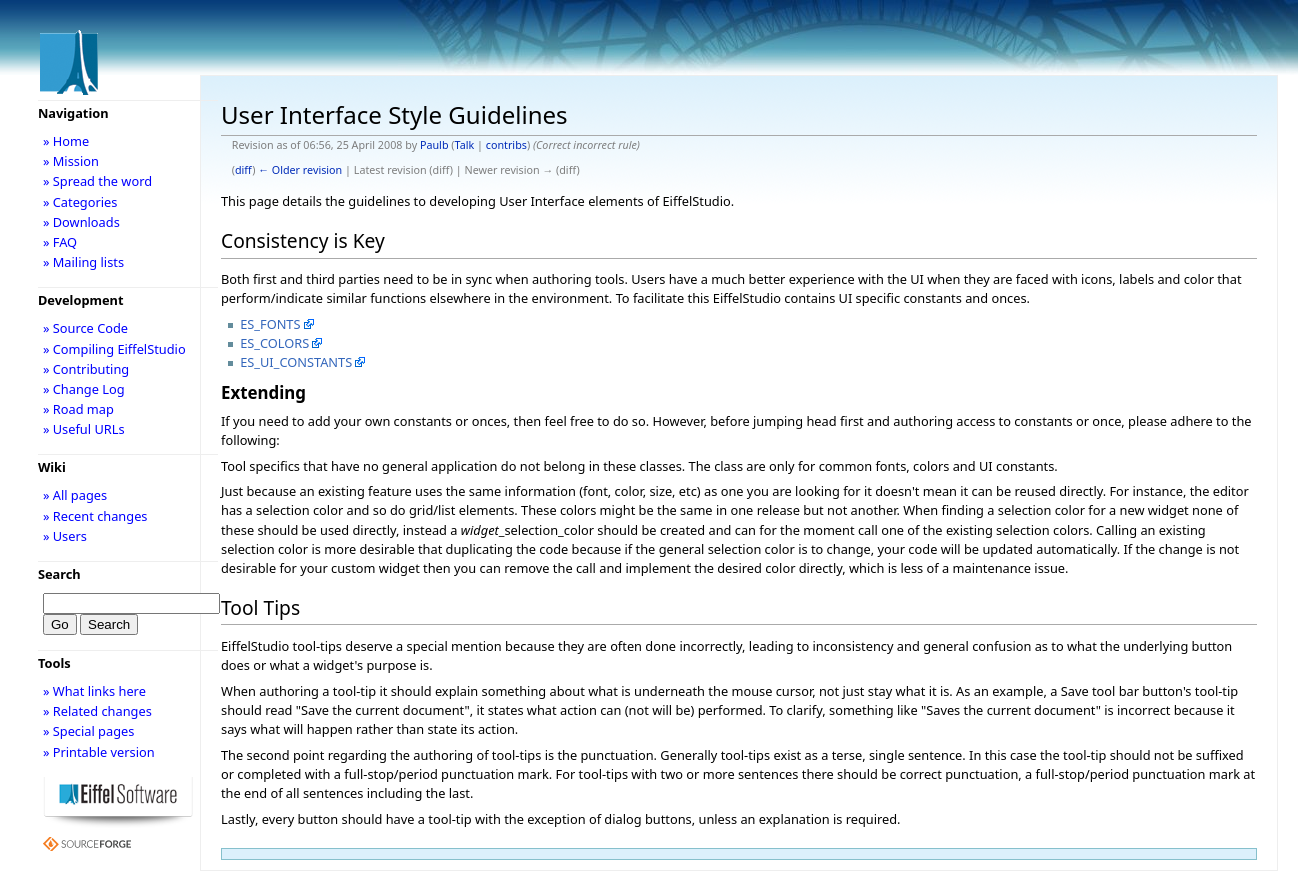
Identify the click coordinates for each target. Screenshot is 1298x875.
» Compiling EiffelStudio (114, 349)
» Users (65, 536)
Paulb (434, 145)
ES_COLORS (274, 343)
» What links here (94, 691)
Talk (465, 145)
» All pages (75, 495)
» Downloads (81, 222)
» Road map (78, 409)
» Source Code (85, 328)
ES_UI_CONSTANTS (296, 362)
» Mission (71, 161)
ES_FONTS (270, 324)
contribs (506, 145)
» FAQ (60, 242)
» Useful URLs (84, 429)
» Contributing (86, 369)
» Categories (80, 202)
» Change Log (84, 389)
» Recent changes (95, 516)
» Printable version (99, 752)
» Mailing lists (83, 262)
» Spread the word (97, 181)
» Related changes (97, 711)
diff (243, 170)
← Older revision (300, 170)
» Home (66, 141)
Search (59, 574)
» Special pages (88, 731)
